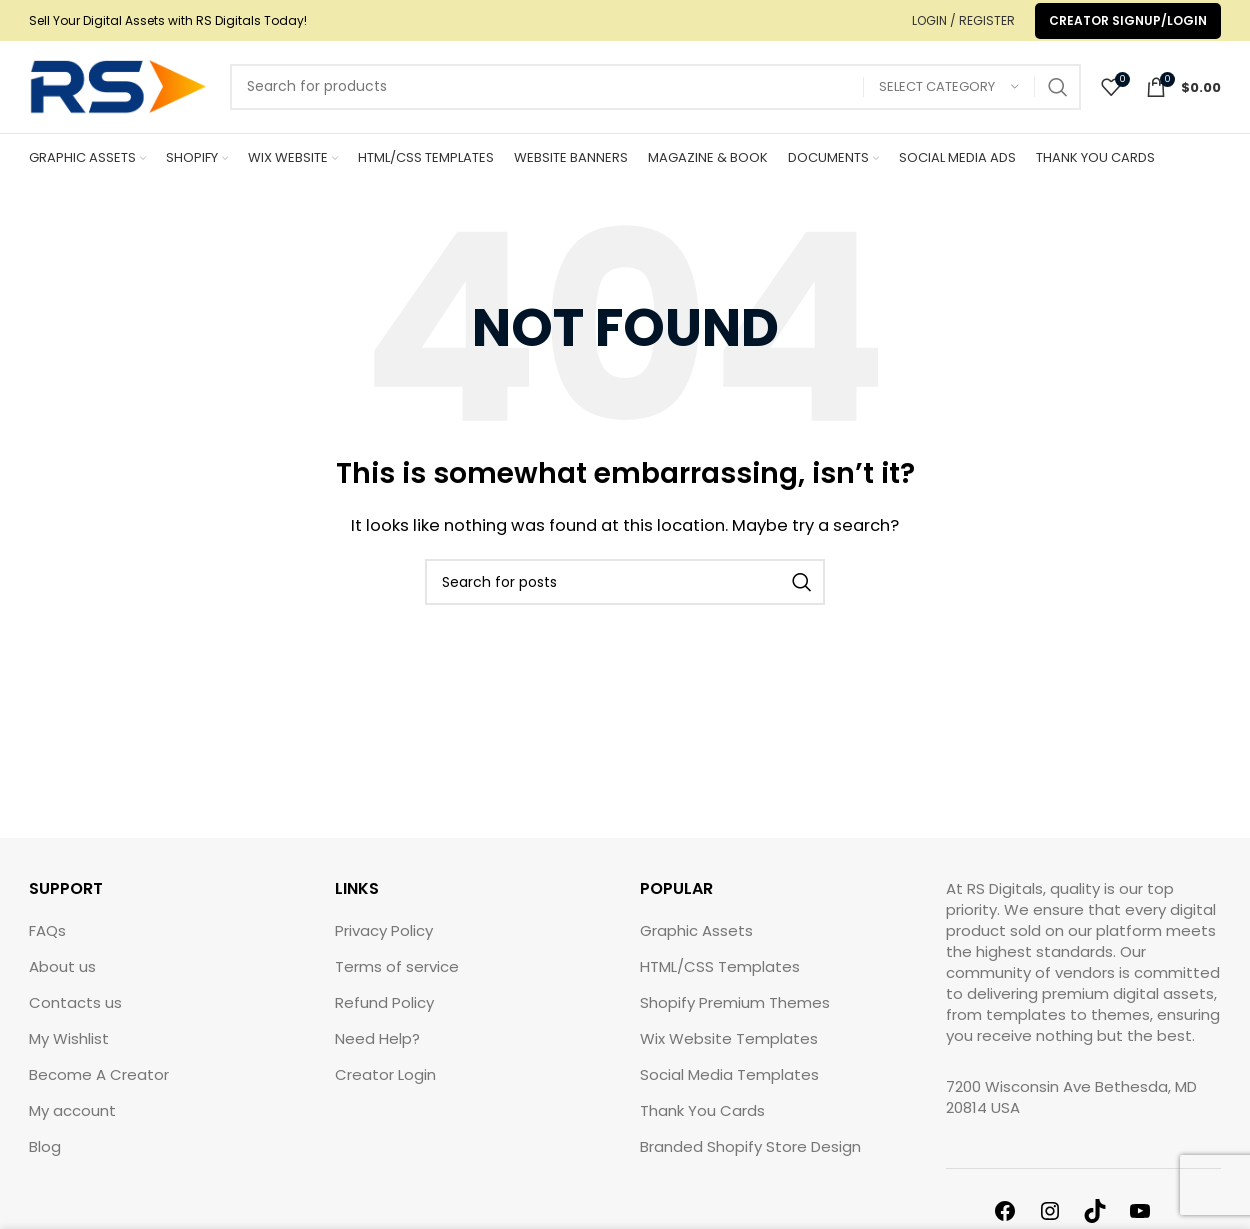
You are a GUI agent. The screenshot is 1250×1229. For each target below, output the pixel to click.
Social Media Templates (729, 1088)
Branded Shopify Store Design (750, 1160)
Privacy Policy (384, 944)
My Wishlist (69, 1052)
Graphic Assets (696, 944)
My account (72, 1124)
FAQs (47, 944)
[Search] (655, 94)
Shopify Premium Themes (735, 1016)
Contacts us (75, 1016)
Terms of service (397, 980)
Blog (45, 1160)
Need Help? (377, 1052)
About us (62, 980)
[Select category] (949, 94)
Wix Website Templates (729, 1052)
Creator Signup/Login (1128, 20)
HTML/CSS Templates (720, 980)
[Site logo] (119, 92)
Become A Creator (99, 1088)
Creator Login (385, 1088)
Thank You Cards (702, 1124)
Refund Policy (384, 1016)
